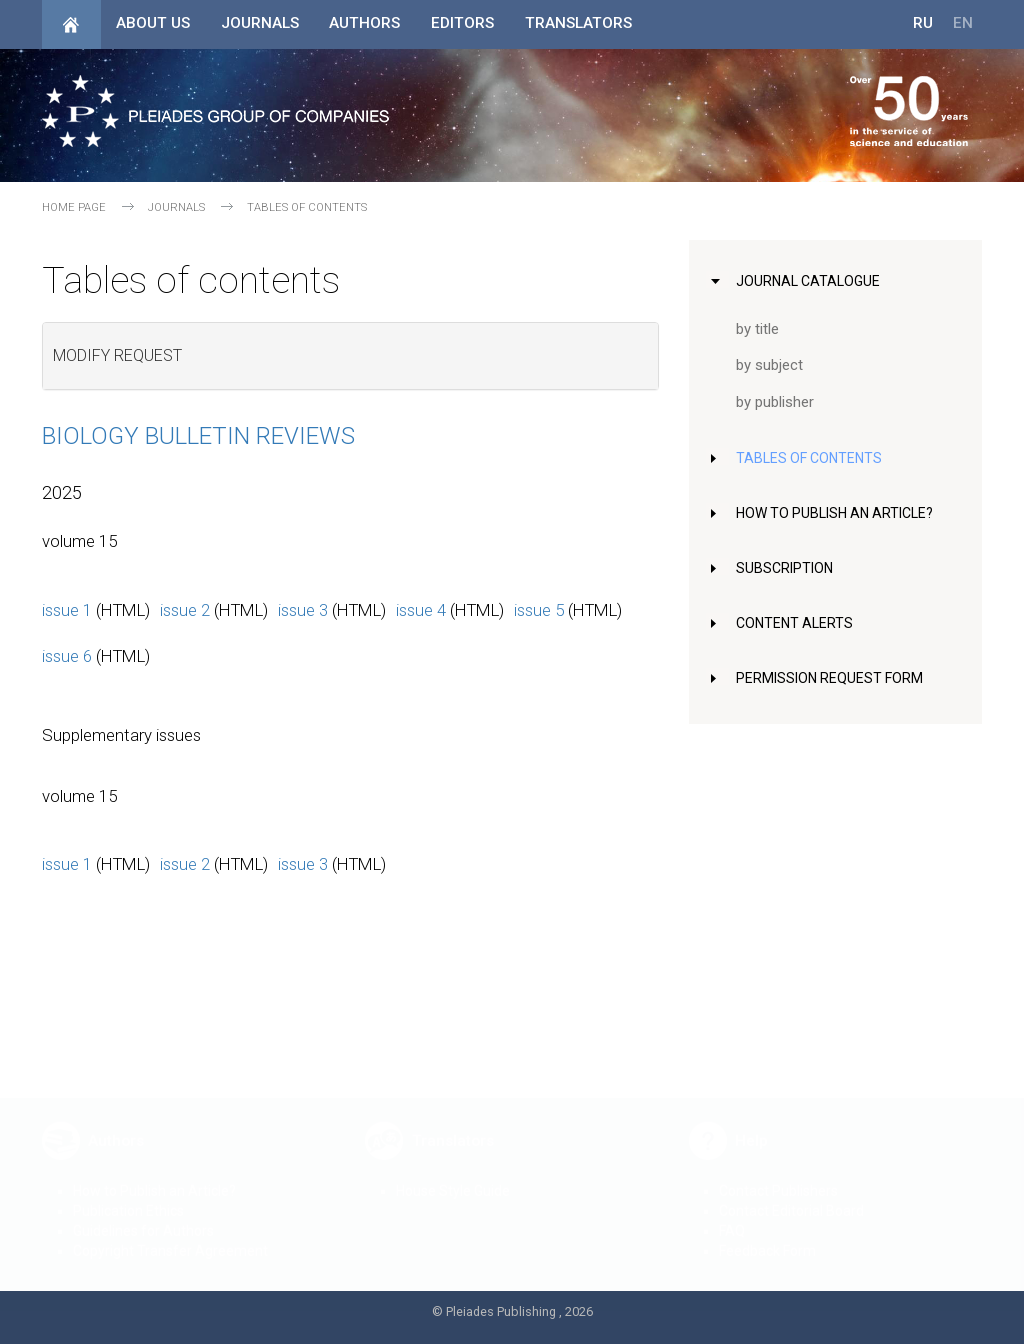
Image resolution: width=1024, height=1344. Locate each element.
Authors (364, 23)
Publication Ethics (128, 1196)
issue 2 (185, 610)
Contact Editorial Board (791, 1196)
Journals (260, 23)
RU (923, 23)
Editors (462, 23)
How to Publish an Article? (840, 513)
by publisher (777, 402)
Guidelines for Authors (143, 1216)
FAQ (732, 1216)
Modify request (117, 355)
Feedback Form (767, 1236)
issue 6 (67, 656)
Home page (74, 207)
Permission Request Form (834, 678)
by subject (771, 365)
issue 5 (539, 610)
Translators (578, 23)
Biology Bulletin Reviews (198, 436)
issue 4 (421, 610)
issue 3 (303, 610)
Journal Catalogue (810, 281)
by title (758, 329)
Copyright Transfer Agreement (170, 1236)
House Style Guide (453, 1176)
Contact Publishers (778, 1176)
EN (963, 23)
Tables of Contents (812, 458)
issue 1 (67, 610)
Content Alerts (798, 623)
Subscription (788, 568)
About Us (153, 23)
